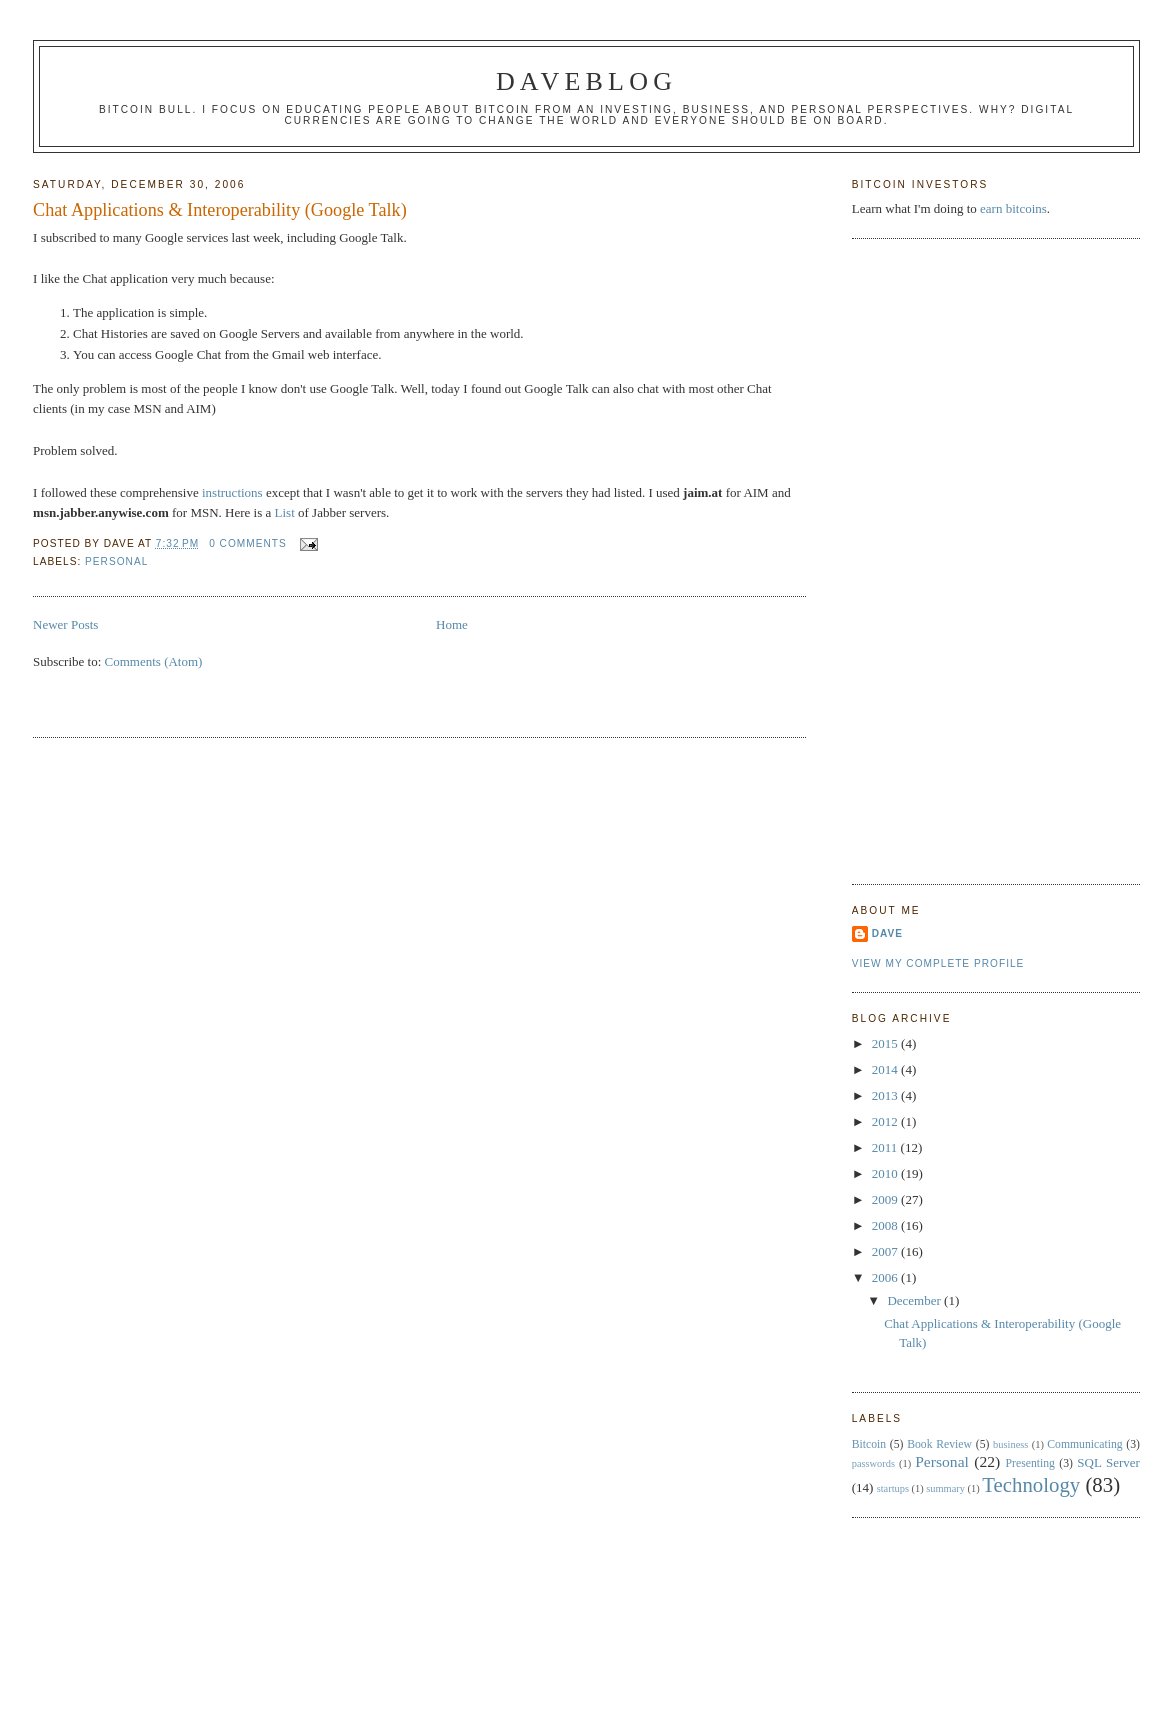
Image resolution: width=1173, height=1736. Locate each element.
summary (945, 1488)
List (285, 512)
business (1010, 1444)
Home (452, 624)
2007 (886, 1251)
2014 (886, 1069)
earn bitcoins (1013, 208)
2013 (886, 1095)
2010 (886, 1173)
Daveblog (586, 81)
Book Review (939, 1444)
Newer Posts (65, 624)
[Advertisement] (932, 559)
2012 (886, 1121)
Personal (116, 561)
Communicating (1084, 1444)
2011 (886, 1147)
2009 (886, 1199)
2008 (886, 1225)
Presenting (1030, 1463)
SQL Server (1108, 1462)
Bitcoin (869, 1444)
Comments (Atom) (154, 661)
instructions (232, 492)
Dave (887, 933)
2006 (886, 1277)
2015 (886, 1043)
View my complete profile (938, 963)
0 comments (248, 543)
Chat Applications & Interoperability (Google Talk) (220, 210)
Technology (1031, 1484)
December (915, 1300)
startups (893, 1488)
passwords (873, 1463)
